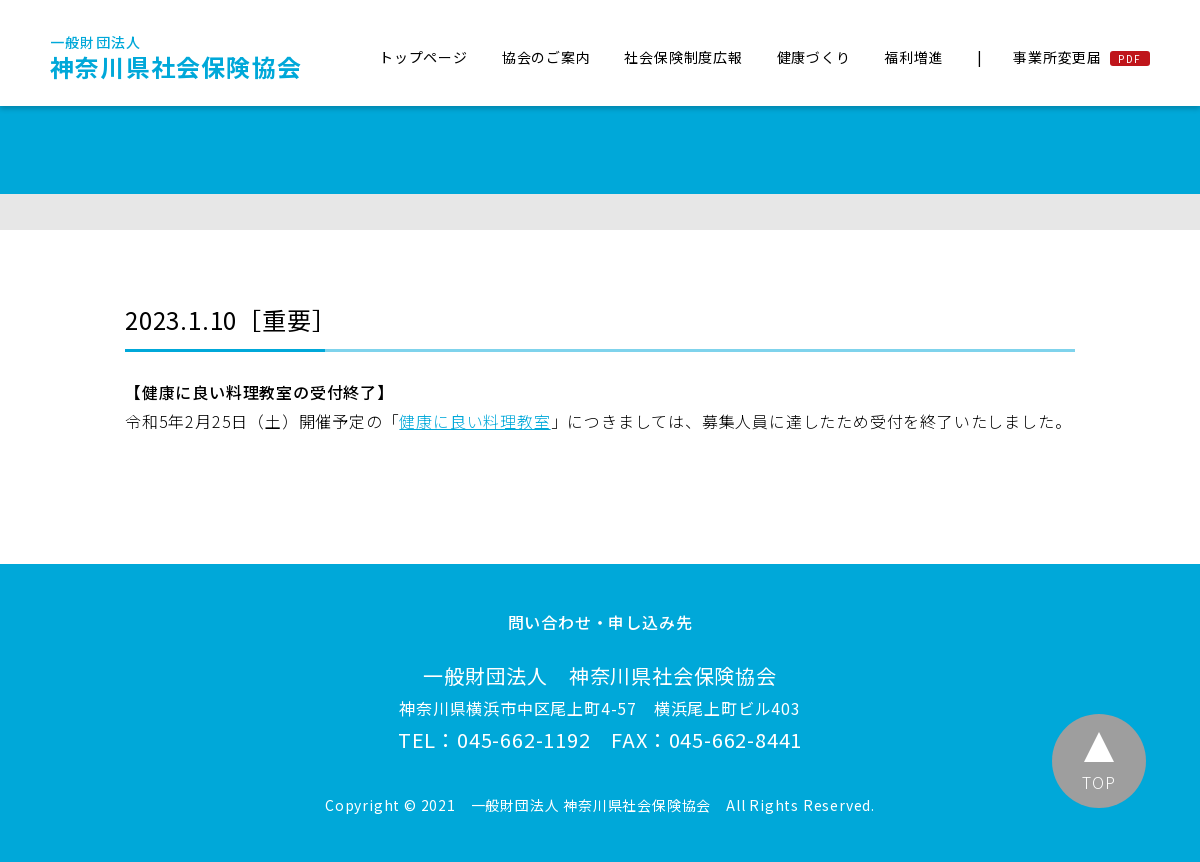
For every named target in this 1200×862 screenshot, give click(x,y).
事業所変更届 (1057, 57)
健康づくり (814, 57)
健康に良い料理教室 (474, 421)
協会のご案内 (546, 57)
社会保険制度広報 (683, 57)
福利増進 (913, 57)
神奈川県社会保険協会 (176, 58)
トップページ (423, 57)
